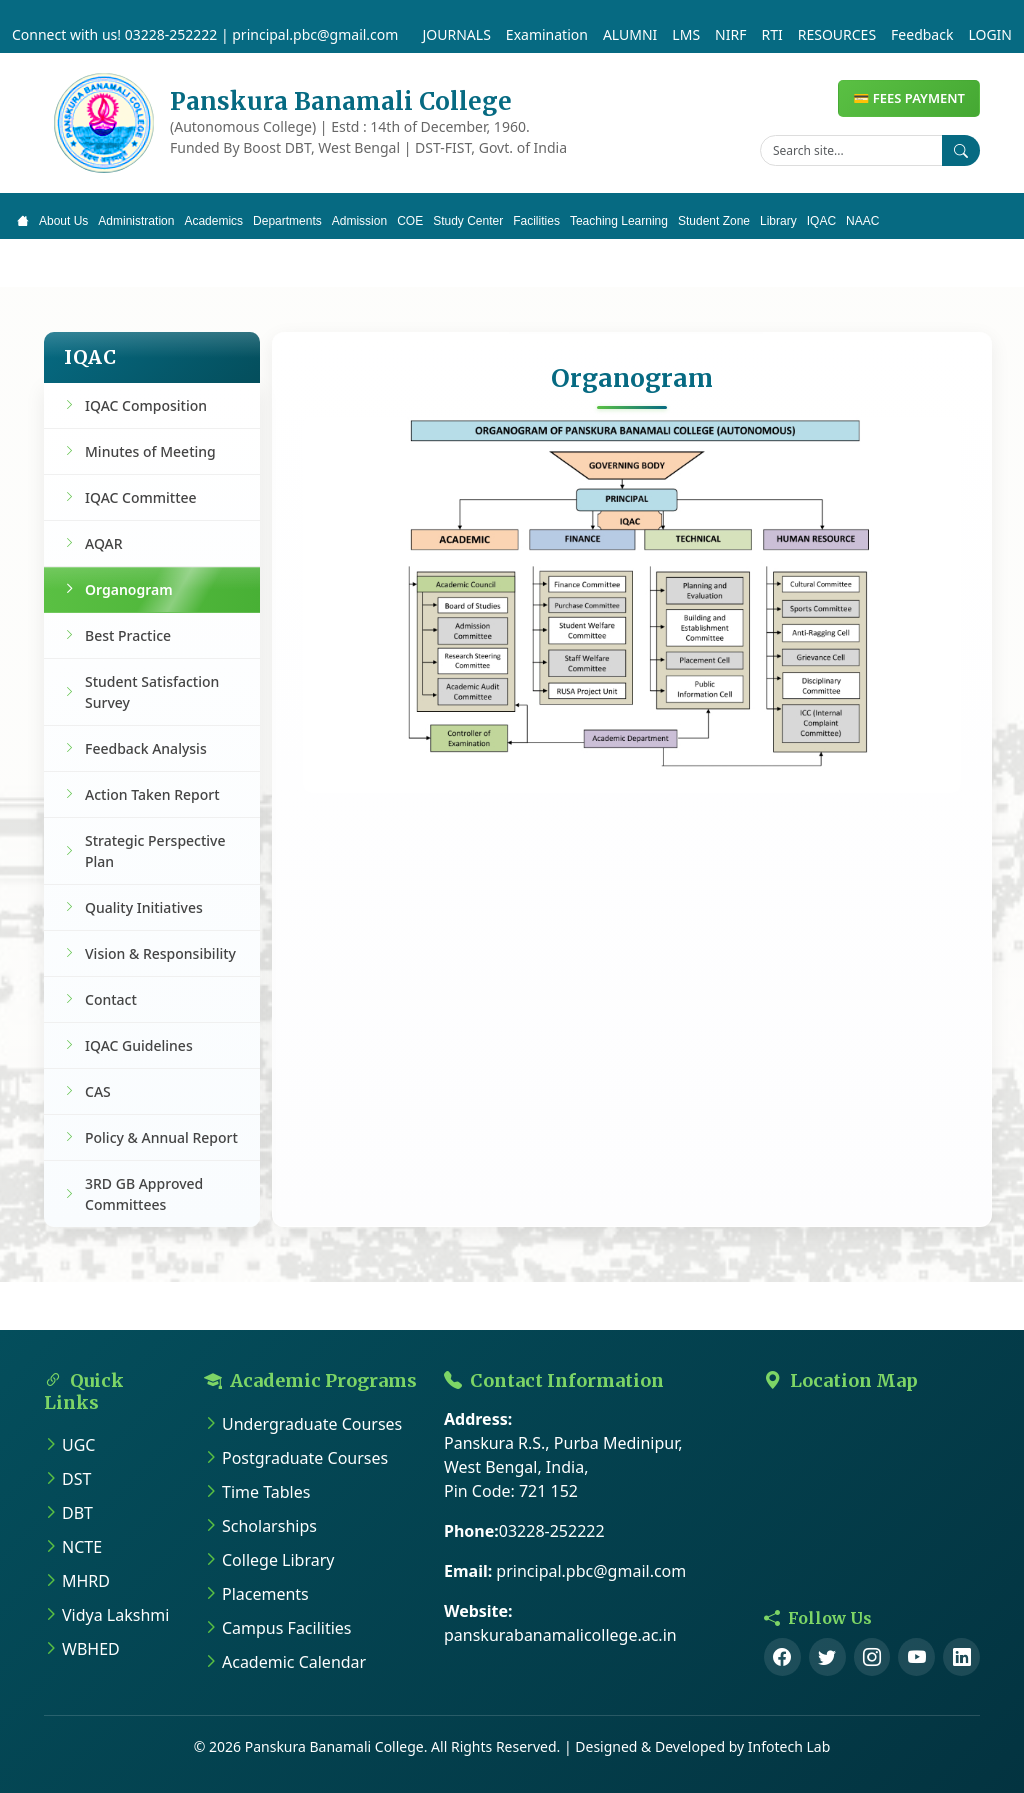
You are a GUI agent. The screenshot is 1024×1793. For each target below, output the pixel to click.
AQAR (104, 543)
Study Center (468, 221)
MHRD (86, 1581)
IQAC (821, 221)
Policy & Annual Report (161, 1137)
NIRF (730, 34)
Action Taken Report (152, 794)
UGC (78, 1445)
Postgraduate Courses (305, 1458)
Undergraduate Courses (312, 1424)
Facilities (536, 221)
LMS (686, 34)
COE (410, 221)
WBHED (91, 1649)
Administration (136, 221)
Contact (111, 999)
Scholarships (269, 1526)
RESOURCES (837, 34)
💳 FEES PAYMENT (909, 98)
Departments (287, 221)
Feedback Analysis (146, 748)
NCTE (82, 1547)
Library (778, 221)
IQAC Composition (146, 405)
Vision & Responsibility (160, 953)
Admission (359, 221)
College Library (278, 1560)
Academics (213, 221)
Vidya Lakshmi (115, 1615)
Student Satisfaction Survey (152, 692)
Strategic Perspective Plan (155, 851)
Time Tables (266, 1492)
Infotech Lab (789, 1746)
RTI (771, 34)
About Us (63, 221)
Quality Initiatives (144, 907)
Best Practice (128, 635)
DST (76, 1479)
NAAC (862, 221)
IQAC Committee (141, 497)
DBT (77, 1513)
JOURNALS (457, 34)
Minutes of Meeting (150, 451)
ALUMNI (630, 34)
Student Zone (714, 221)
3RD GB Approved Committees (144, 1194)
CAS (98, 1091)
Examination (547, 34)
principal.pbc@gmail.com (315, 34)
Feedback (922, 34)
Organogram (129, 589)
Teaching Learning (619, 221)
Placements (265, 1594)
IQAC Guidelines (139, 1045)
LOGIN (990, 34)
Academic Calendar (294, 1662)
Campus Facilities (287, 1628)
